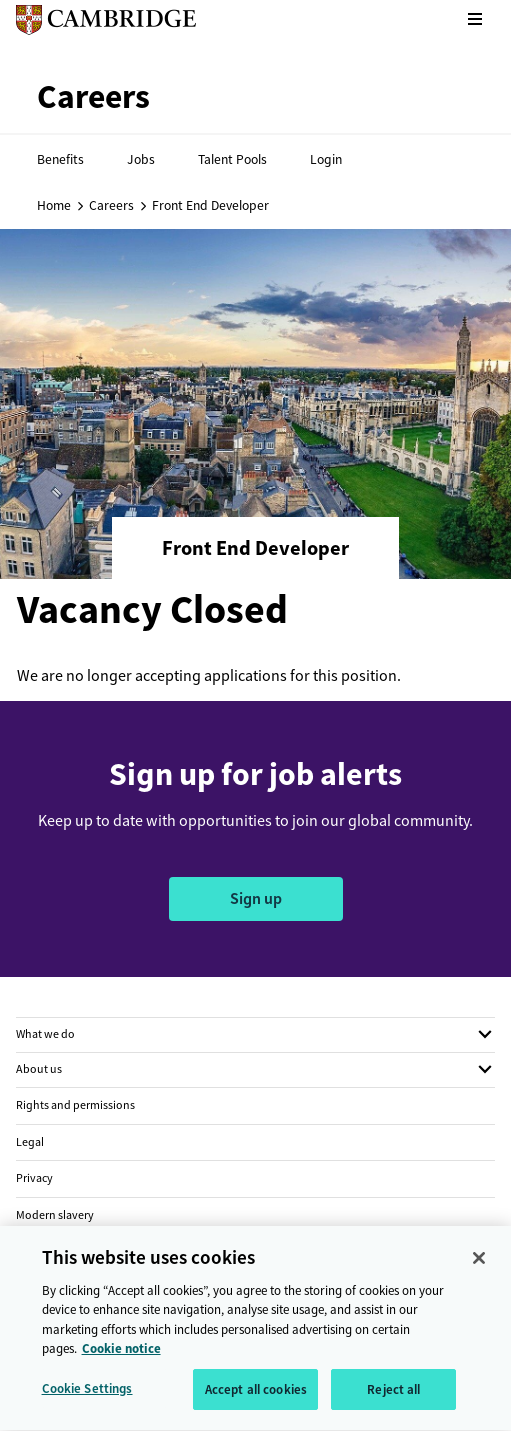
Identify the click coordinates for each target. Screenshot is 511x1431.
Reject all (393, 1398)
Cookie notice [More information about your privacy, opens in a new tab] (121, 1357)
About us (39, 1069)
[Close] (479, 1267)
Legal (30, 1142)
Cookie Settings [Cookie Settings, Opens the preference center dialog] (87, 1397)
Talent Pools (232, 159)
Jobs (141, 159)
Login (326, 159)
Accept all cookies (256, 1398)
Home (54, 205)
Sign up (256, 898)
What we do (45, 1034)
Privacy (34, 1178)
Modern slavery (55, 1215)
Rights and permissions (75, 1105)
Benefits (60, 159)
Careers (111, 205)
